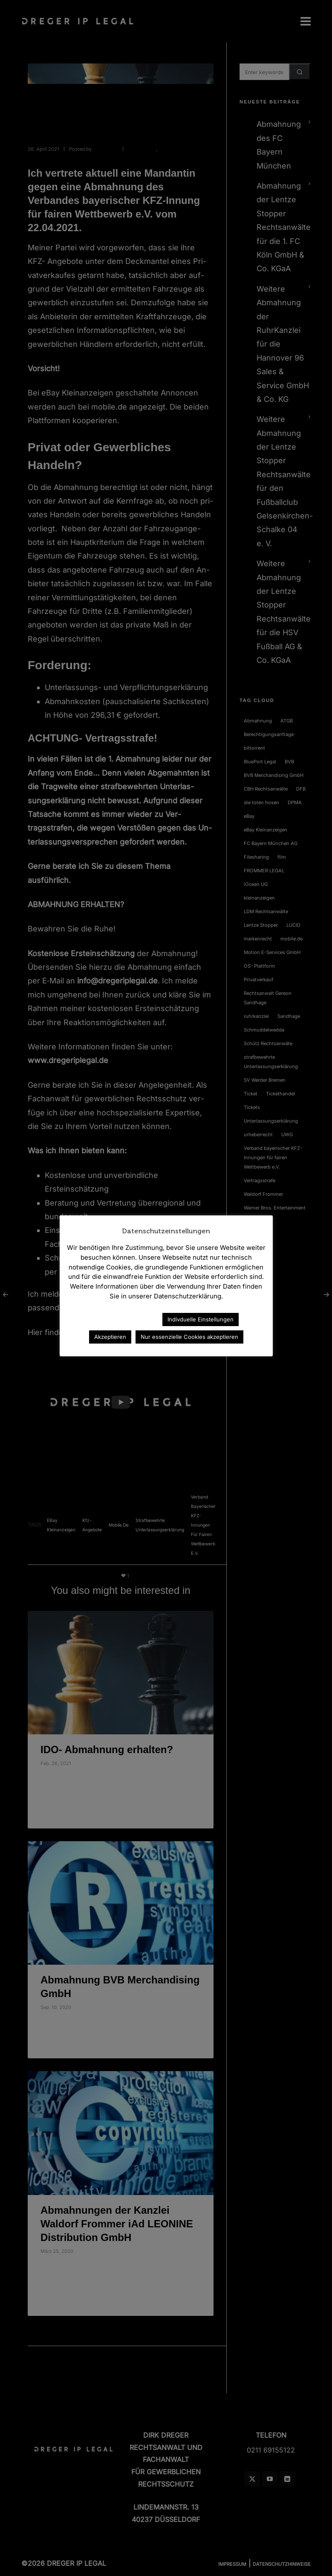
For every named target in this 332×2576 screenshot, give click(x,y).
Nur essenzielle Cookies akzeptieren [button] (189, 1336)
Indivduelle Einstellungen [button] (200, 1319)
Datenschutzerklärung (118, 1319)
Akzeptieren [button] (110, 1336)
